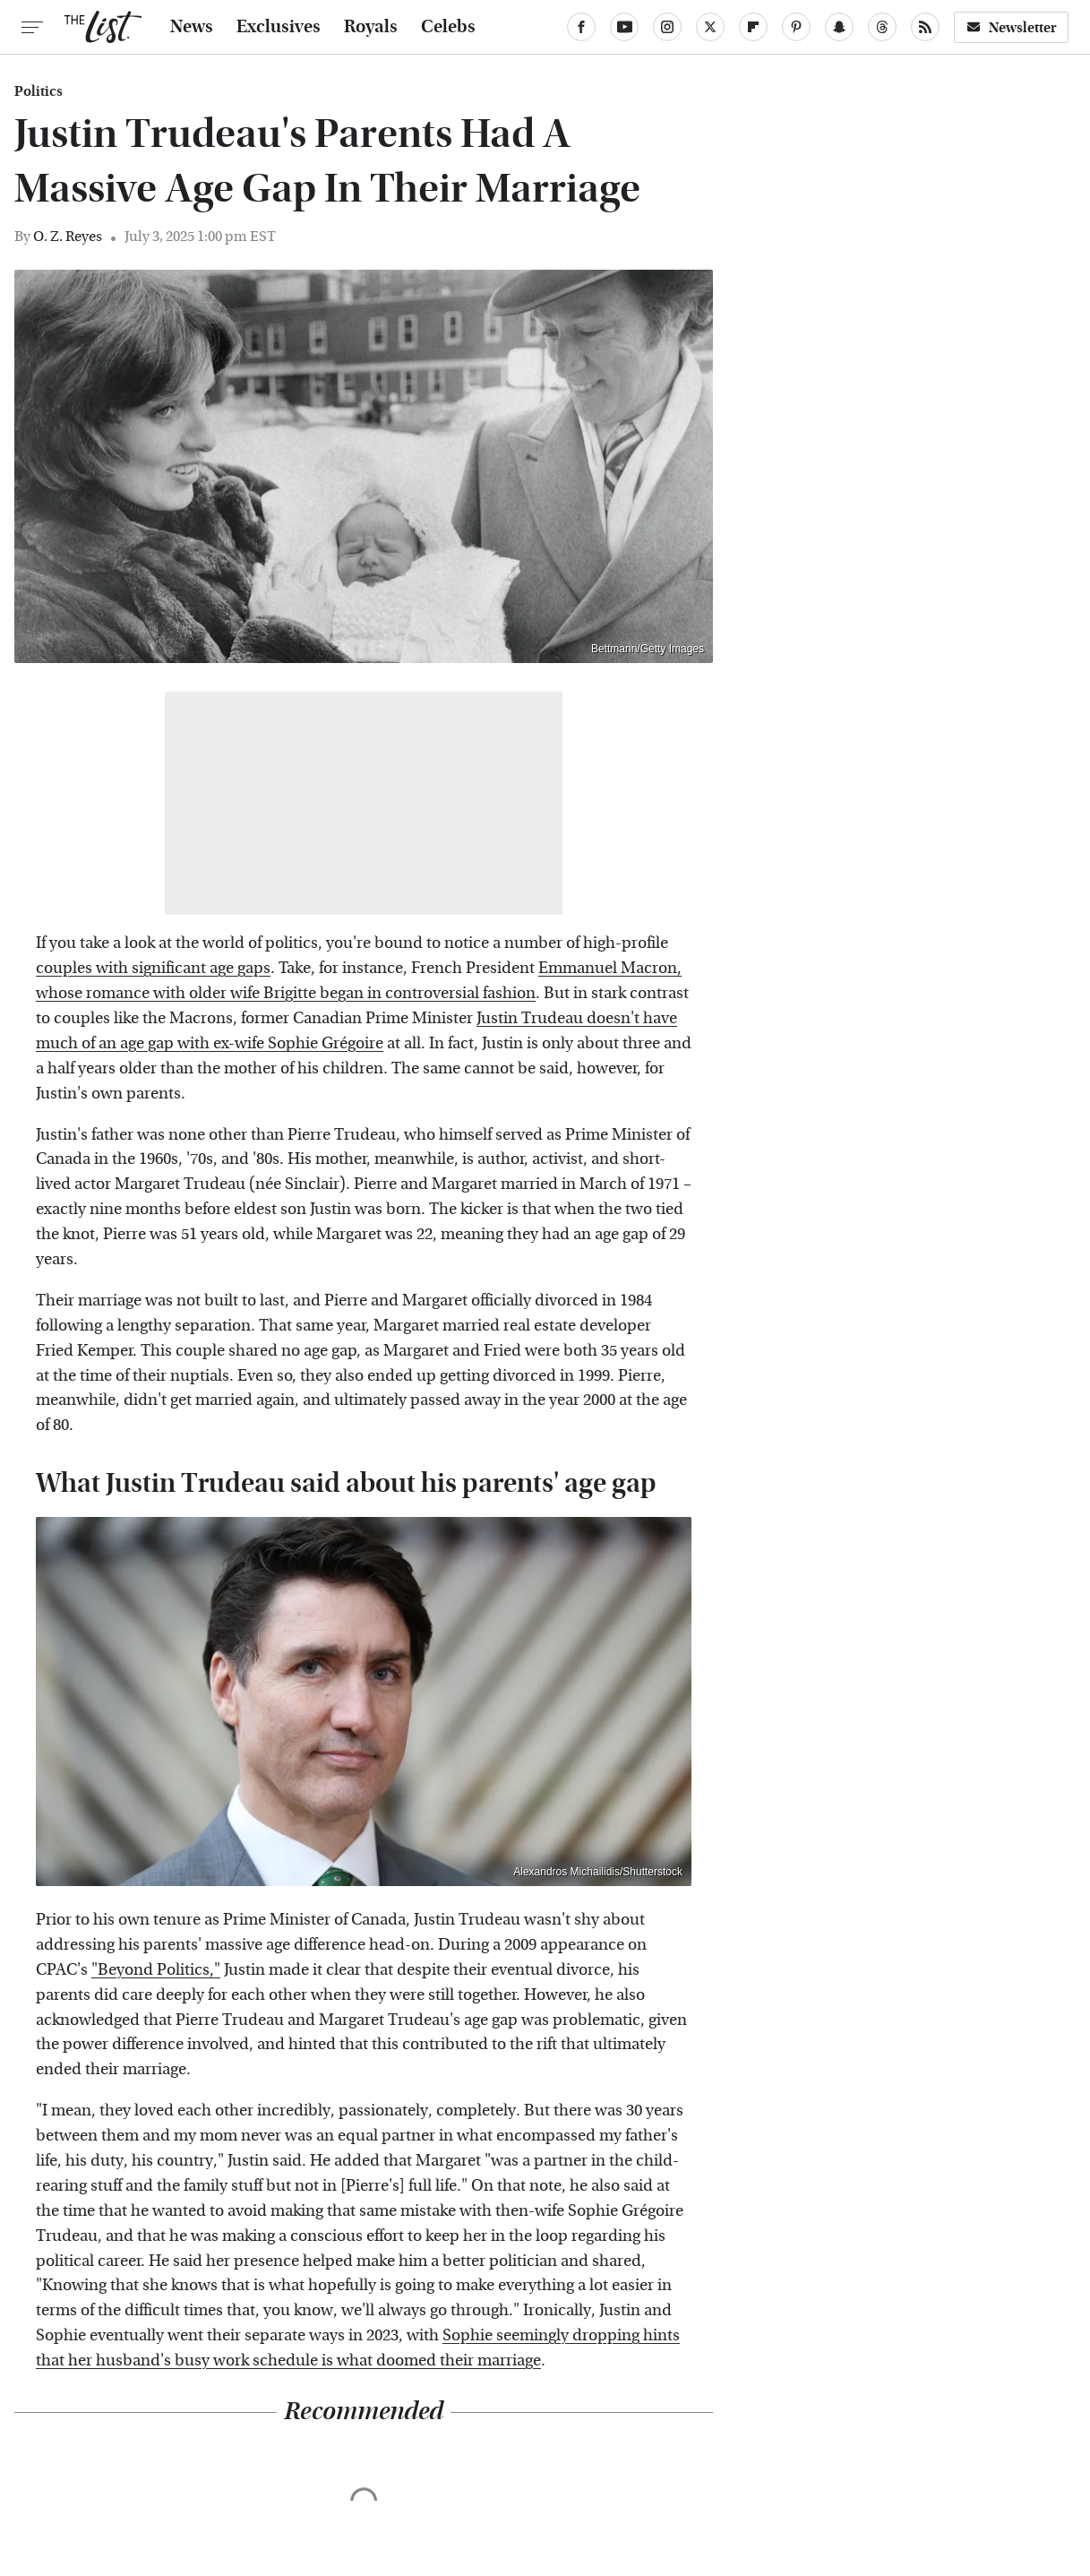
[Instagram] (667, 27)
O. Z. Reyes (67, 236)
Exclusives (278, 27)
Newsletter (1011, 27)
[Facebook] (581, 27)
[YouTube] (624, 27)
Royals (371, 27)
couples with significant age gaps (153, 968)
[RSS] (925, 27)
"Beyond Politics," (155, 1969)
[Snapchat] (839, 27)
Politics (38, 91)
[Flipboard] (753, 27)
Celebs (448, 27)
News (191, 27)
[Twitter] (710, 27)
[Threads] (882, 27)
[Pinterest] (796, 27)
